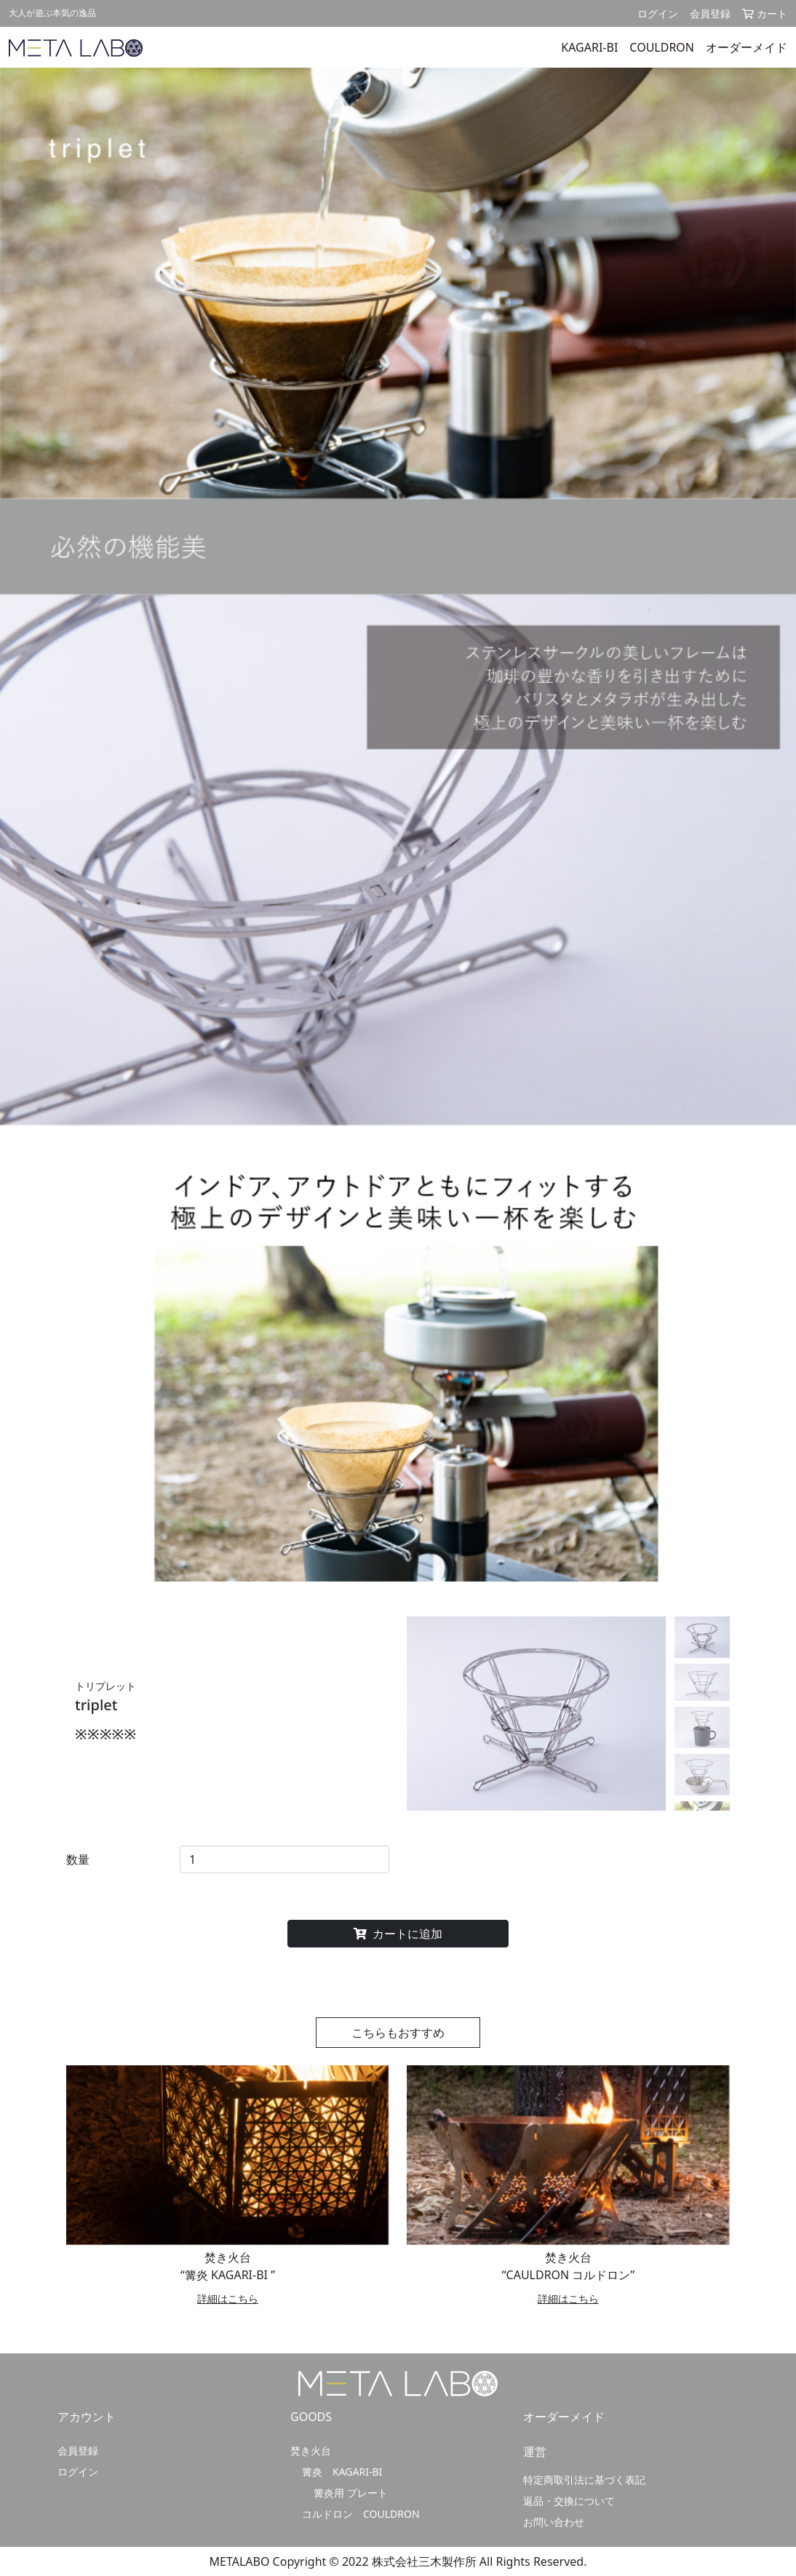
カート (764, 13)
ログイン (657, 13)
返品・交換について (569, 2501)
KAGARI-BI (589, 47)
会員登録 (710, 13)
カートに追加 (398, 1934)
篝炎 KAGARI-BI (342, 2472)
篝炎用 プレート (351, 2493)
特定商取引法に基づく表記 (584, 2480)
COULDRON (661, 47)
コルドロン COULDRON (361, 2514)
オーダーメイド (746, 47)
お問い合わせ (553, 2522)
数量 (77, 1859)
